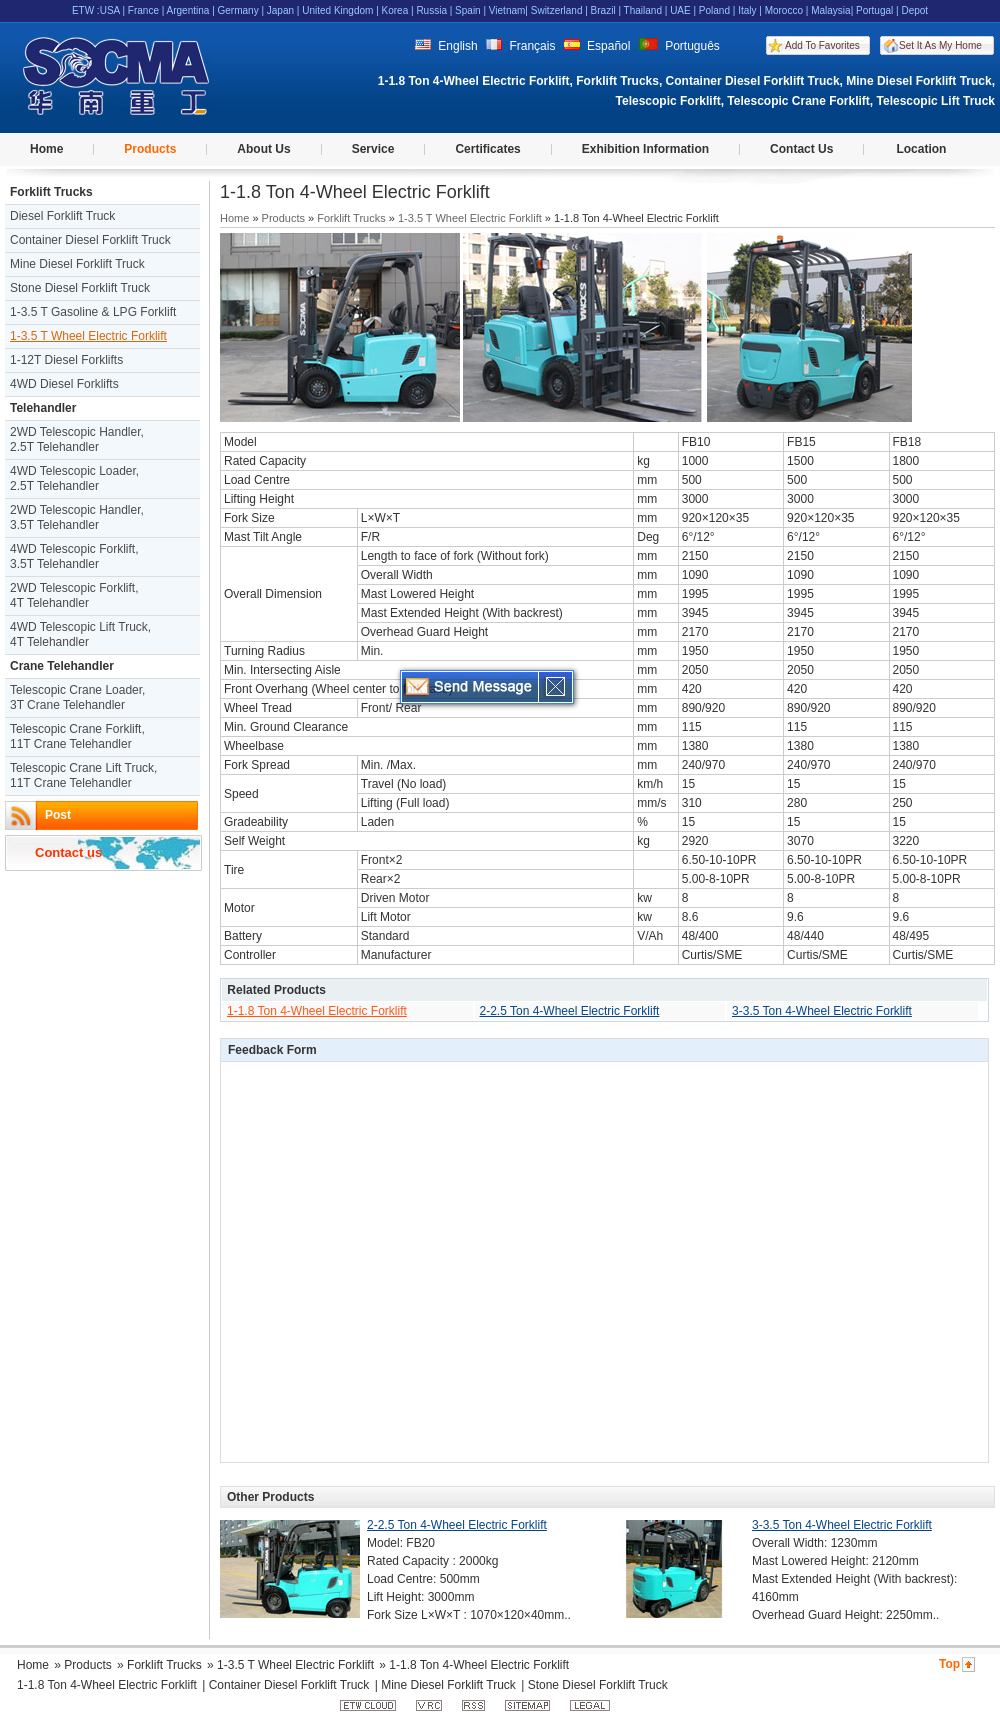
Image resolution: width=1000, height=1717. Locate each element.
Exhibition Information (645, 149)
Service (373, 149)
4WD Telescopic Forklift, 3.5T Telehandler (74, 556)
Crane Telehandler (62, 666)
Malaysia (830, 10)
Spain (468, 10)
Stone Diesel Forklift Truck (80, 288)
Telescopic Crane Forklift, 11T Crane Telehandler (77, 736)
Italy (747, 10)
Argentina (188, 10)
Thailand (643, 10)
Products (150, 149)
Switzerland (557, 10)
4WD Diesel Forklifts (64, 384)
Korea (395, 10)
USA (110, 10)
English (446, 46)
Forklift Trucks (51, 192)
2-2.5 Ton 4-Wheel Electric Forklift (570, 1011)
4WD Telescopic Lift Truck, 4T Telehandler (80, 634)
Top (949, 1664)
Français (520, 46)
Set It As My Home (940, 45)
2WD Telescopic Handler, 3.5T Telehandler (77, 517)
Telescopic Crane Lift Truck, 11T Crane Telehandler (83, 775)
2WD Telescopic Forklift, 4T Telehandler (74, 595)
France (143, 10)
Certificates (487, 149)
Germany (238, 10)
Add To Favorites (822, 45)
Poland (714, 10)
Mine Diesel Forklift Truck (77, 264)
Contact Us (801, 149)
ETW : (86, 10)
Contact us (68, 852)
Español (597, 46)
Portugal (874, 10)
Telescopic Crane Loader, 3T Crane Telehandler (77, 697)
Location (921, 149)
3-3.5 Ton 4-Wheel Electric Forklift (822, 1011)
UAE (680, 10)
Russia (431, 10)
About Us (263, 149)
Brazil (603, 10)
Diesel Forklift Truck (62, 216)
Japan (280, 10)
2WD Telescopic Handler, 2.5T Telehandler (77, 439)
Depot (914, 10)
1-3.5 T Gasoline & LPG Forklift (93, 312)
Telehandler (43, 408)
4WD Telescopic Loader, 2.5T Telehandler (74, 478)
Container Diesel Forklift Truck (90, 240)
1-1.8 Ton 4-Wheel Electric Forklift (317, 1011)
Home (46, 149)
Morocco (784, 10)
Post (58, 815)
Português (679, 46)
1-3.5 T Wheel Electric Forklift (88, 336)
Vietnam (507, 10)
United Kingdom (337, 10)
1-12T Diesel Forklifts (66, 360)
